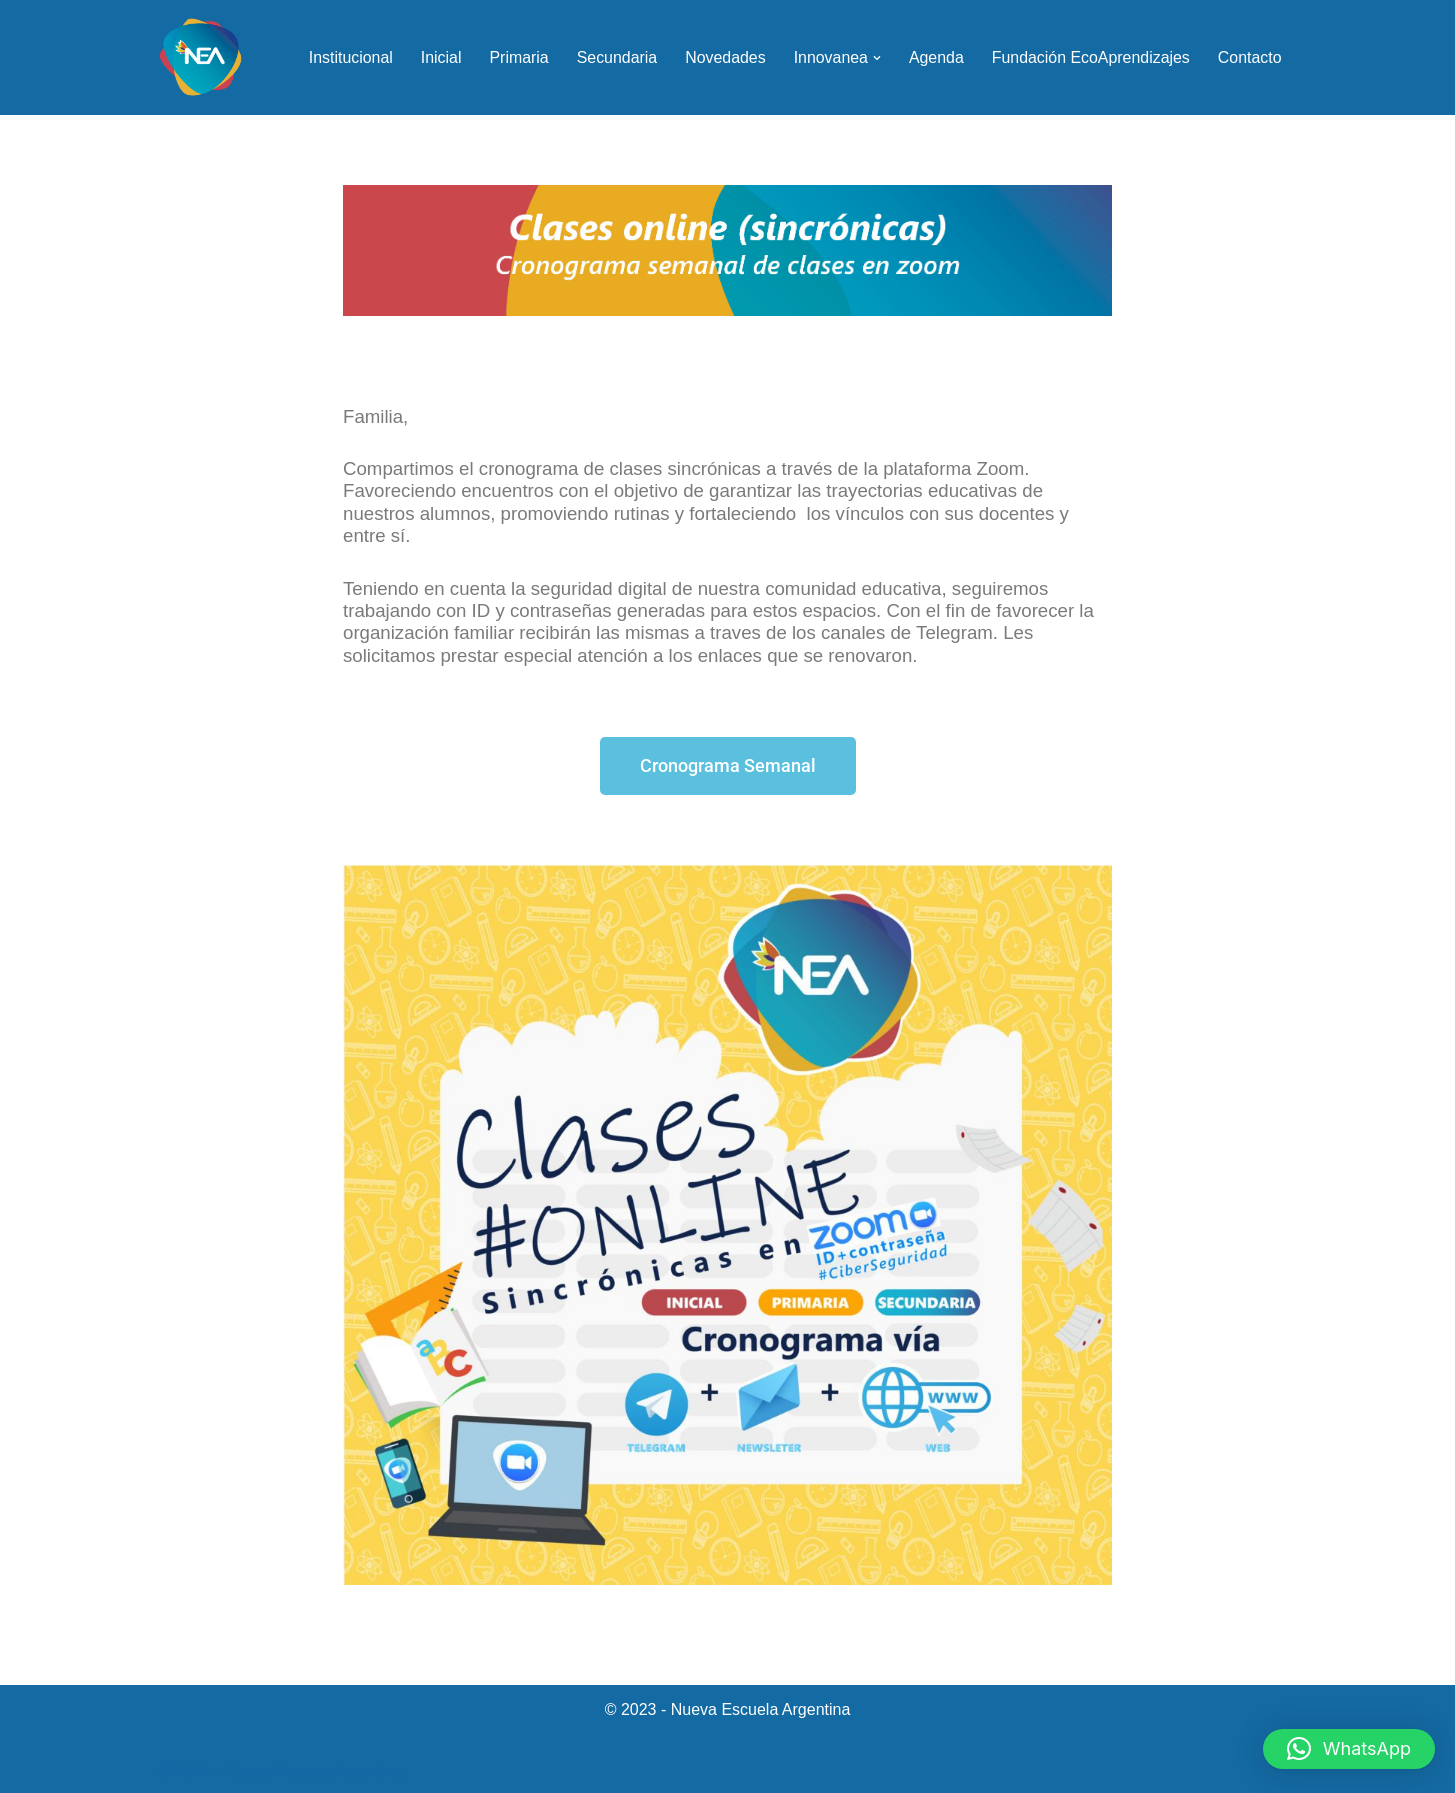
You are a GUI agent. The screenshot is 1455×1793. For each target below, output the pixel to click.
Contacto (1249, 57)
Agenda (934, 57)
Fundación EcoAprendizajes (1089, 57)
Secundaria (613, 57)
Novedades (722, 57)
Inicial (437, 57)
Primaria (516, 57)
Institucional (346, 57)
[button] (875, 58)
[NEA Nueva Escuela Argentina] (200, 57)
